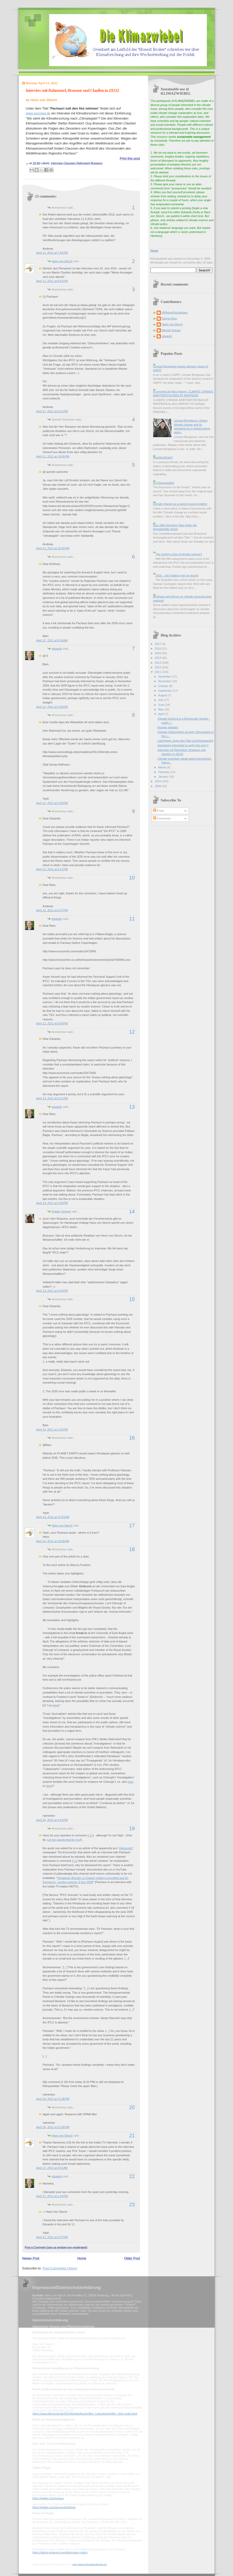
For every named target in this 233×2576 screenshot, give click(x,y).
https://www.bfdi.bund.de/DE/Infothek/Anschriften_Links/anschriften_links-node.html (85, 2413)
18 (132, 1549)
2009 (158, 786)
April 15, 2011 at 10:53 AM (52, 1517)
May (161, 709)
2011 (158, 671)
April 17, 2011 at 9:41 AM (52, 2167)
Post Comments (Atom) (60, 2268)
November (165, 681)
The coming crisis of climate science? (178, 554)
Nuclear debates (167, 727)
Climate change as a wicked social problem (180, 503)
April (161, 714)
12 (132, 1032)
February (164, 771)
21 (132, 2135)
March (162, 767)
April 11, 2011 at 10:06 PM (52, 456)
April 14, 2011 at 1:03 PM (52, 1429)
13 (132, 1107)
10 (132, 877)
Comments (162, 818)
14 (132, 1211)
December (165, 676)
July (161, 699)
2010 (158, 781)
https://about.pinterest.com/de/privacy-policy (60, 2552)
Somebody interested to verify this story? (183, 745)
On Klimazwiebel (163, 482)
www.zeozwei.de (38, 113)
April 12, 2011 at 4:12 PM (52, 869)
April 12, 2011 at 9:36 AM (52, 640)
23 (132, 2204)
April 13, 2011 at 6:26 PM (52, 1290)
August (163, 695)
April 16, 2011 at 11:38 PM (52, 2098)
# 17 (90, 1835)
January (163, 776)
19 (132, 1828)
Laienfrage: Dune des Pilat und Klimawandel (185, 740)
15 (132, 1299)
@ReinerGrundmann (175, 312)
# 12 (75, 1860)
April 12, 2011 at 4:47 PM (52, 910)
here (55, 1705)
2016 (158, 648)
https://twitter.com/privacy (48, 2498)
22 (132, 2176)
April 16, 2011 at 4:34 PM (52, 1819)
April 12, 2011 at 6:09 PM (52, 1023)
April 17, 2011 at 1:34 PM (52, 2196)
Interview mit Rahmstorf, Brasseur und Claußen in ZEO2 (72, 90)
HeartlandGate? (163, 457)
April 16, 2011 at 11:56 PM (52, 2127)
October (163, 686)
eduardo (57, 648)
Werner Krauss (171, 330)
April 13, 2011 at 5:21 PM (52, 1098)
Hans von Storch (62, 261)
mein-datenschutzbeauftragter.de (89, 2564)
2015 (158, 653)
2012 (158, 667)
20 (132, 2107)
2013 (158, 662)
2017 (158, 643)
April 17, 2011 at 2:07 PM (52, 2237)
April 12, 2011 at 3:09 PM (52, 706)
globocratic (126, 1848)
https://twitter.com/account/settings (54, 2507)
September (165, 690)
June (161, 704)
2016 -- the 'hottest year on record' (176, 575)
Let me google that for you (63, 1839)
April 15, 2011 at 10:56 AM (52, 1541)
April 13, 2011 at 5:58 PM (52, 1202)
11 (132, 919)
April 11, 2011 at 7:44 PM (52, 252)
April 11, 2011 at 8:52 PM (52, 280)
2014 (158, 657)
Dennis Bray (169, 318)
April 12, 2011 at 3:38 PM (52, 803)
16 (132, 1438)
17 (132, 1525)
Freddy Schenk (61, 1211)
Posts (158, 810)
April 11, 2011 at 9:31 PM (52, 411)
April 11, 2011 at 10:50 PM (52, 548)
